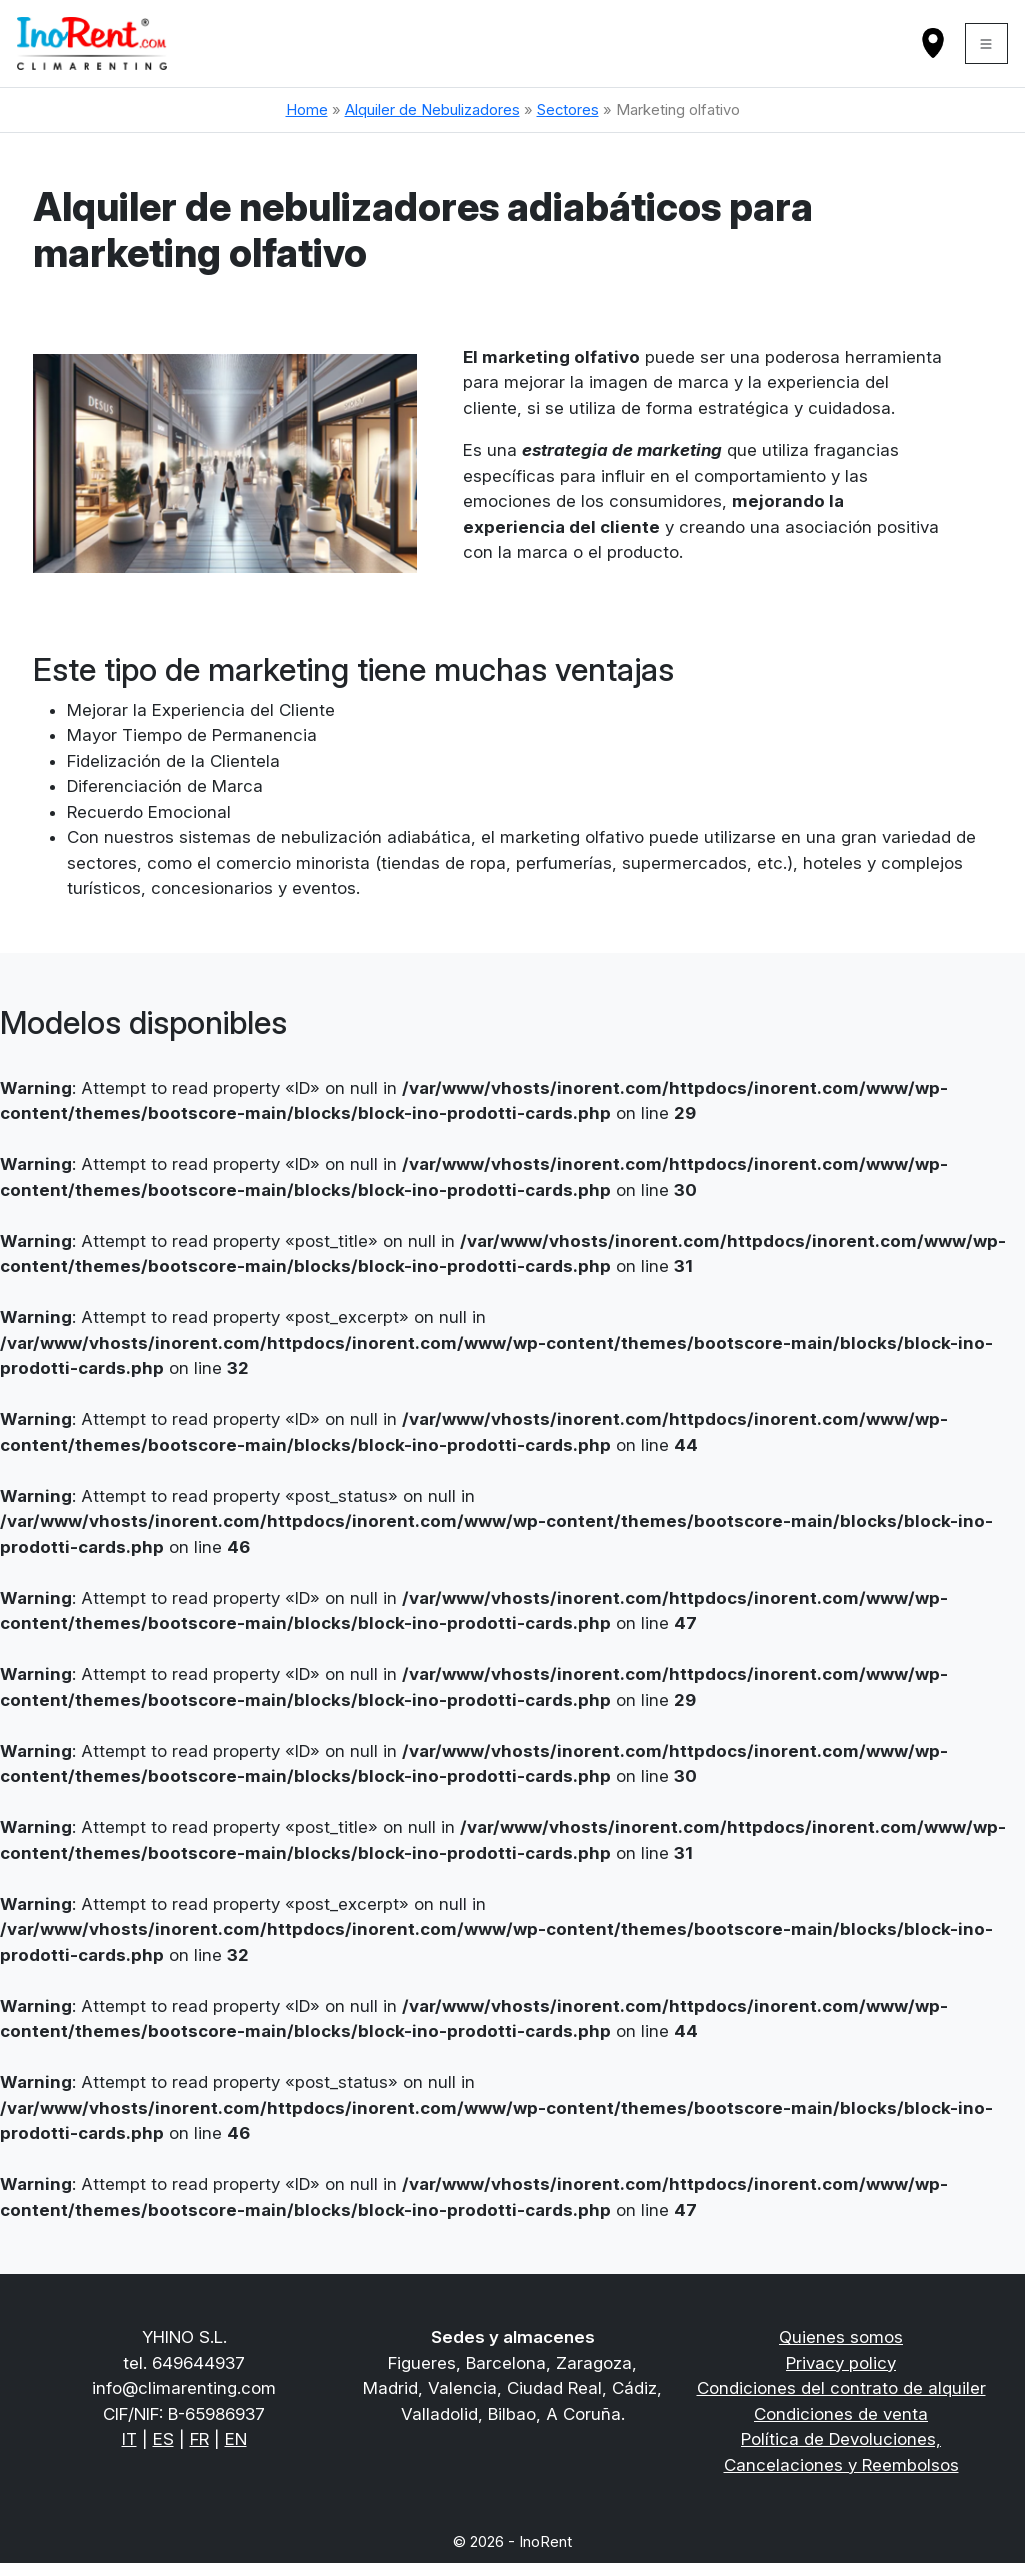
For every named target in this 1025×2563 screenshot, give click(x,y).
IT (129, 2439)
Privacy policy (841, 2363)
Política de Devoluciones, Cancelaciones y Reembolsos (841, 2452)
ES (163, 2439)
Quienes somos (841, 2337)
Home (307, 110)
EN (236, 2439)
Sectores (568, 110)
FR (199, 2439)
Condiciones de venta (841, 2414)
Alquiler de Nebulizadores (432, 110)
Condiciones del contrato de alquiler (841, 2388)
